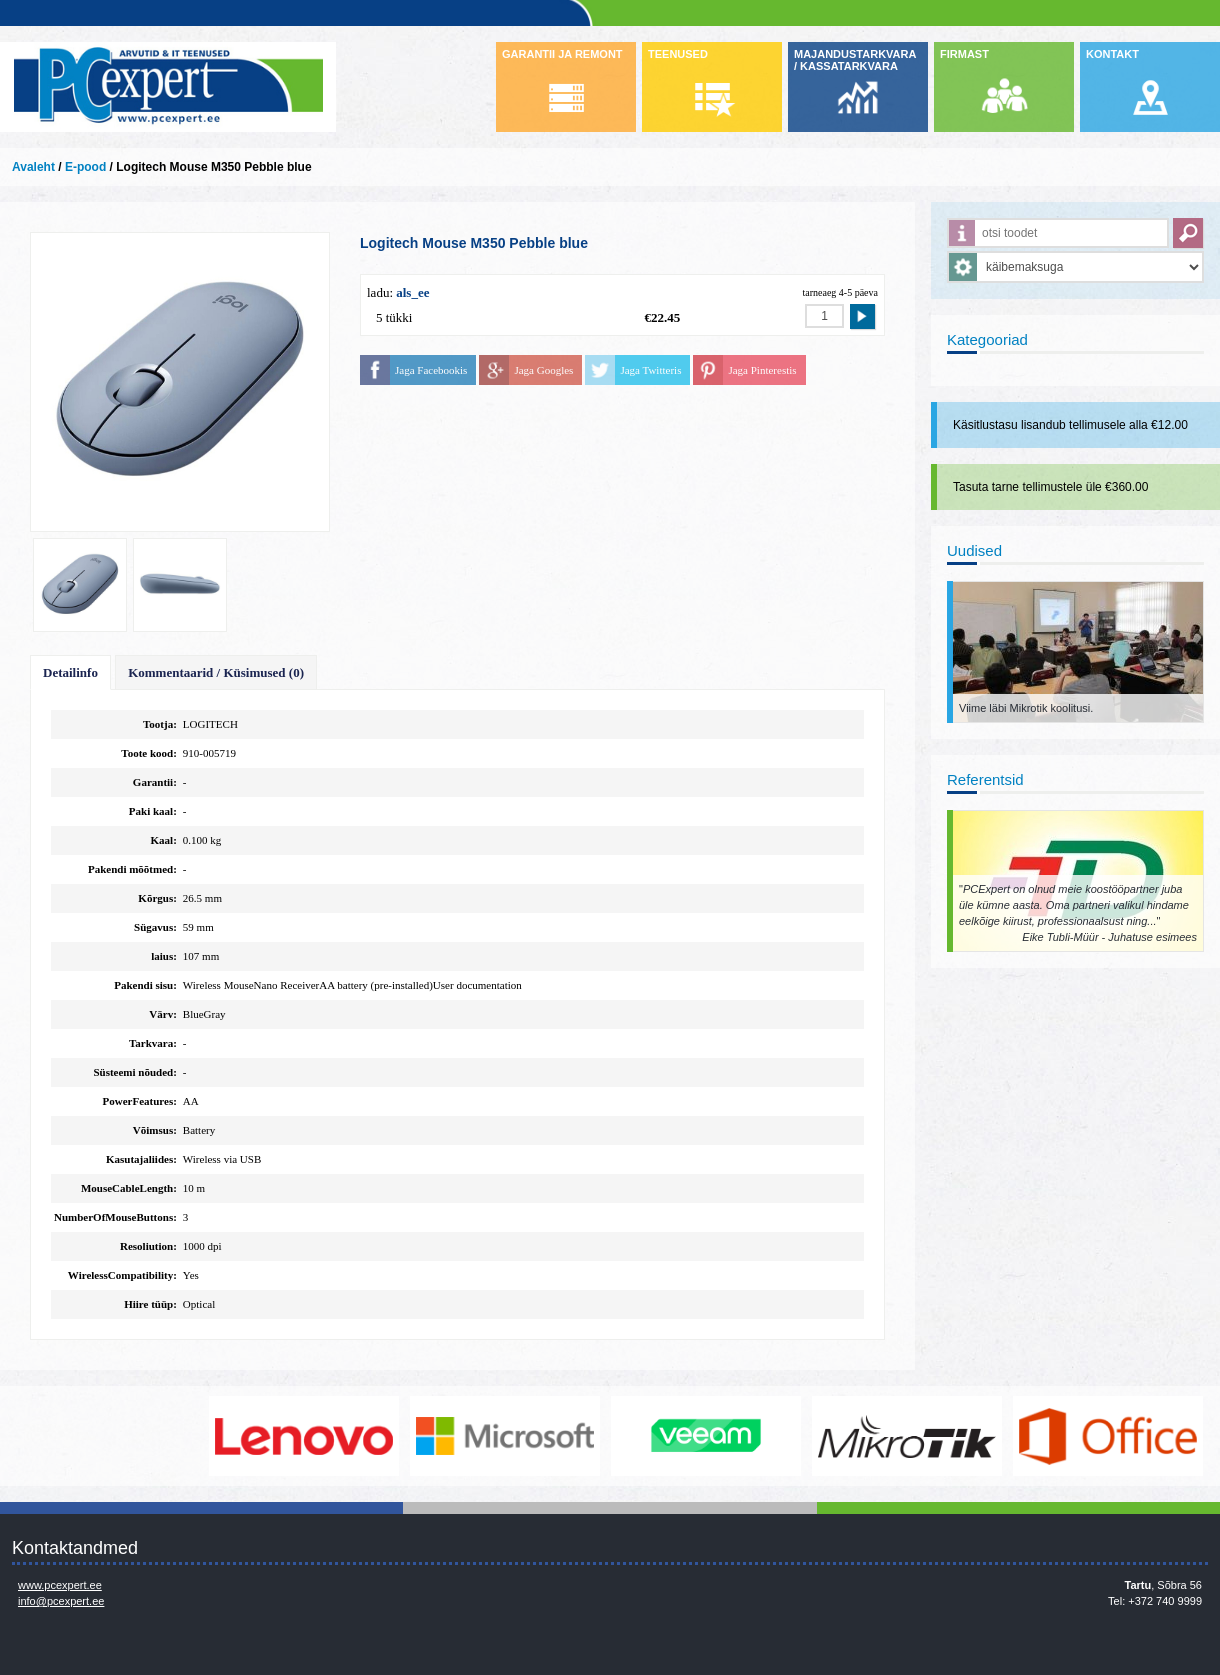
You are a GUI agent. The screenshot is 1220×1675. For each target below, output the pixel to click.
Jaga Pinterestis (762, 370)
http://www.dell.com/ (105, 1436)
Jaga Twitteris (650, 370)
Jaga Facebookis (431, 370)
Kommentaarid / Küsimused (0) (216, 672)
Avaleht (33, 167)
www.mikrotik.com (909, 1436)
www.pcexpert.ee (60, 1585)
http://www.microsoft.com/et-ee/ (507, 1436)
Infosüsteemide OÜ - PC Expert (168, 87)
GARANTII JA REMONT (562, 54)
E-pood (85, 167)
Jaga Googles (543, 370)
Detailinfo (70, 672)
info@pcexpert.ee (61, 1601)
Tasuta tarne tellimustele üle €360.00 (1050, 487)
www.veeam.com (708, 1436)
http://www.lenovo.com (306, 1436)
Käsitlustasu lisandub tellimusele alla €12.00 (1070, 425)
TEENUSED (678, 54)
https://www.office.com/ (1110, 1436)
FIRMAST (964, 54)
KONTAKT (1112, 54)
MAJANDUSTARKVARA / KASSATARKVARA (855, 60)
